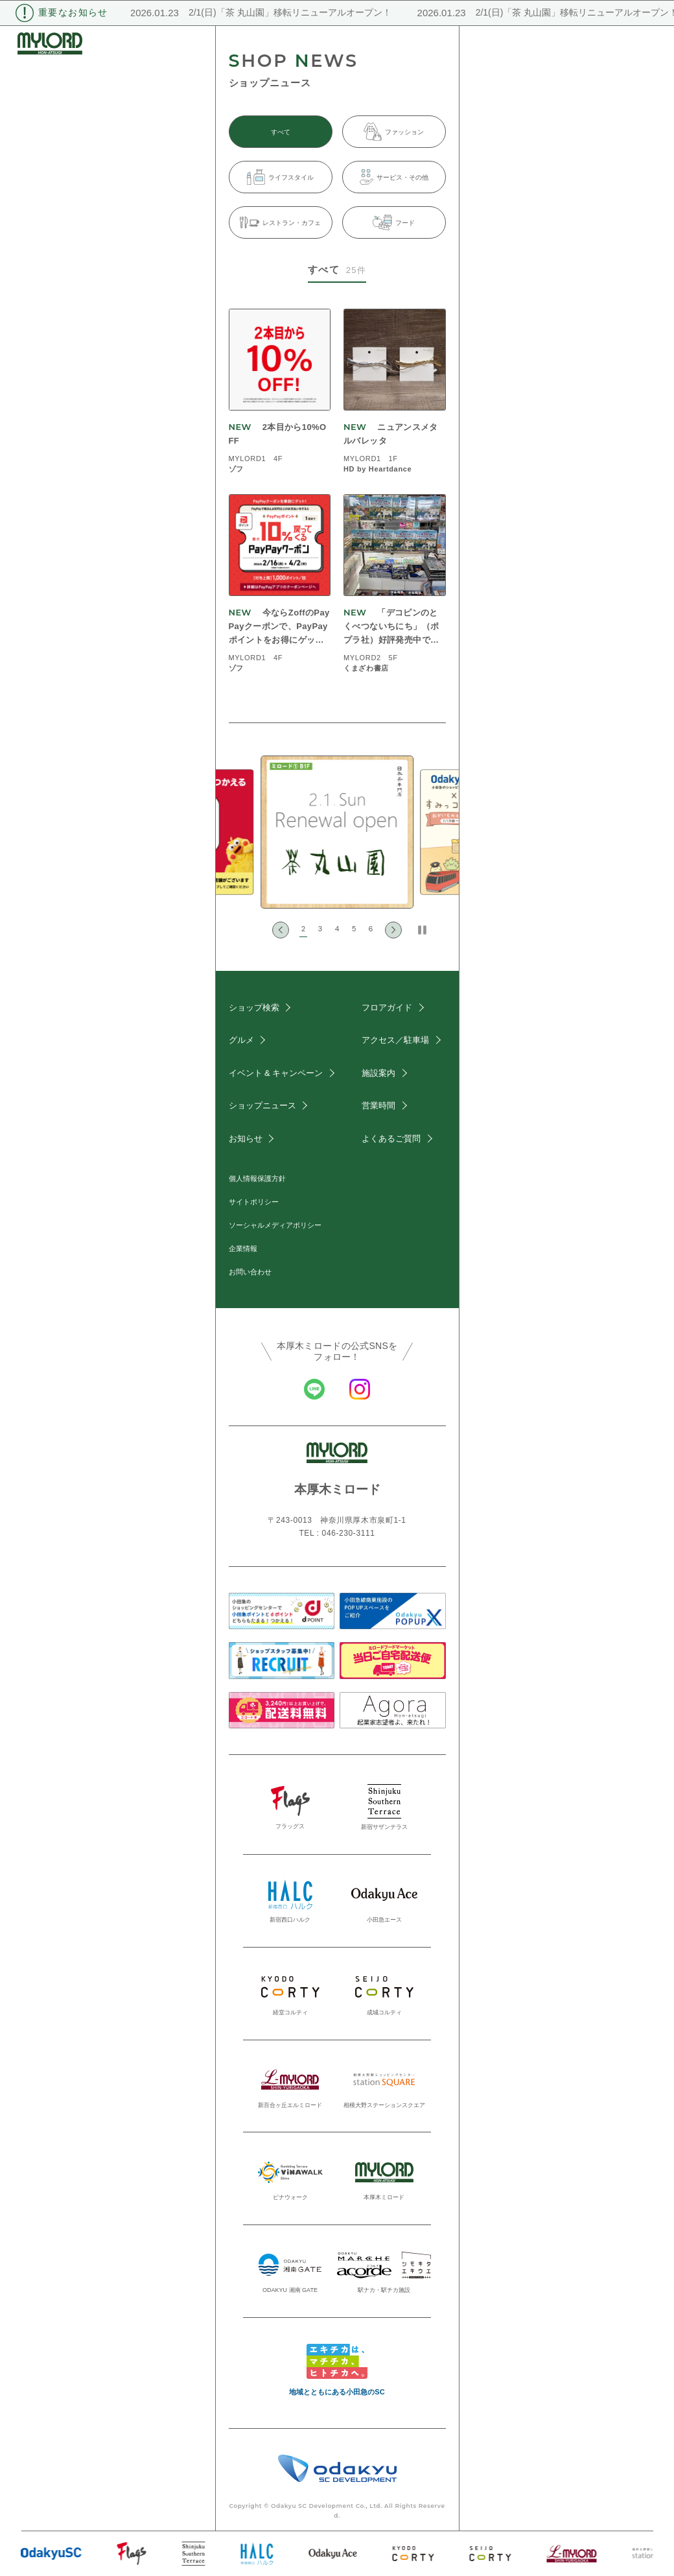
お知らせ (245, 1138)
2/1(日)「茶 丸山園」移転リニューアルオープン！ (279, 12)
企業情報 (243, 1248)
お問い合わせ (250, 1272)
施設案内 (378, 1073)
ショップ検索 (254, 1007)
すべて (280, 132)
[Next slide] (393, 930)
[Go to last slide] (280, 930)
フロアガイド (387, 1007)
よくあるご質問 (391, 1138)
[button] (303, 930)
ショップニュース (262, 1105)
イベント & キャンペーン (276, 1073)
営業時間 (378, 1105)
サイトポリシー (254, 1202)
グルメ (241, 1040)
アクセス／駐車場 (395, 1040)
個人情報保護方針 (257, 1178)
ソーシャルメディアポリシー (275, 1225)
